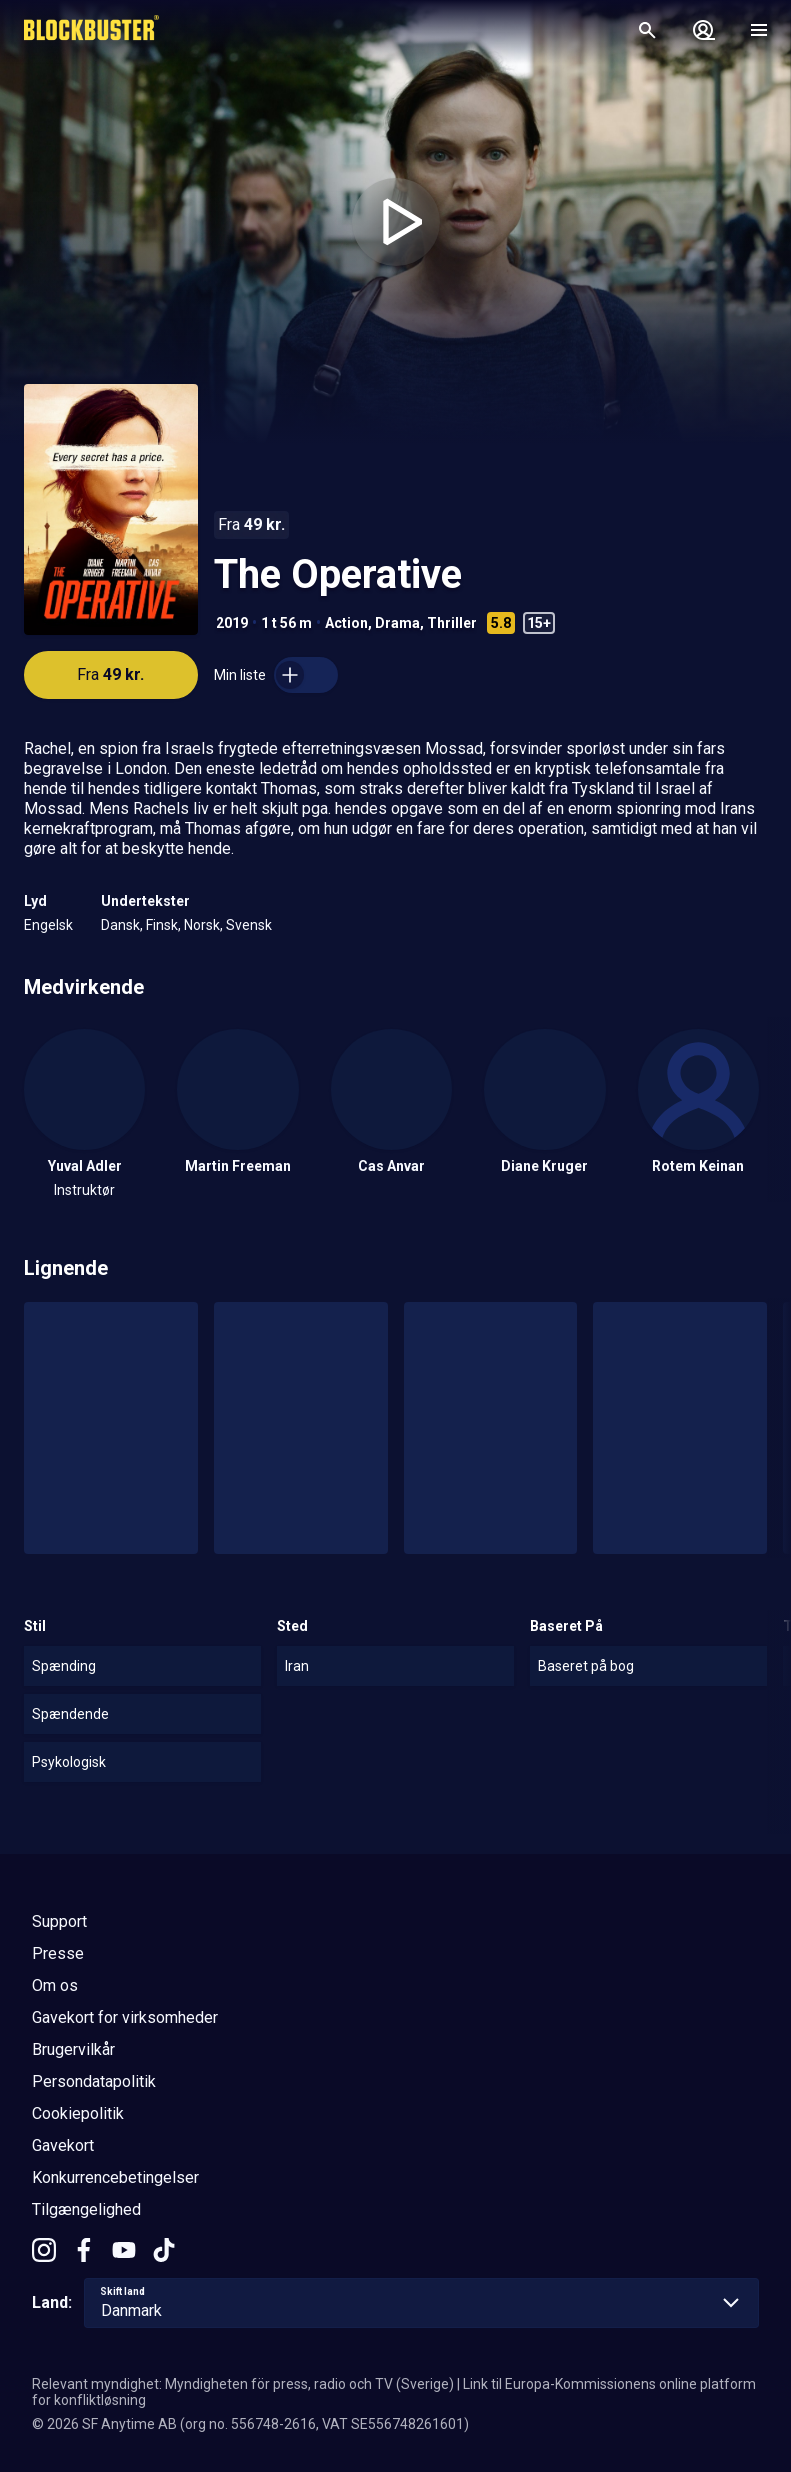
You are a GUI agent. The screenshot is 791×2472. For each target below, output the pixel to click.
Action (346, 623)
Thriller (452, 623)
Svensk (249, 925)
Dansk (120, 925)
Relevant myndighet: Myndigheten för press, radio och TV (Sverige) (243, 2384)
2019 (232, 623)
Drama (397, 623)
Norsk (202, 925)
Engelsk (48, 925)
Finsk (162, 925)
